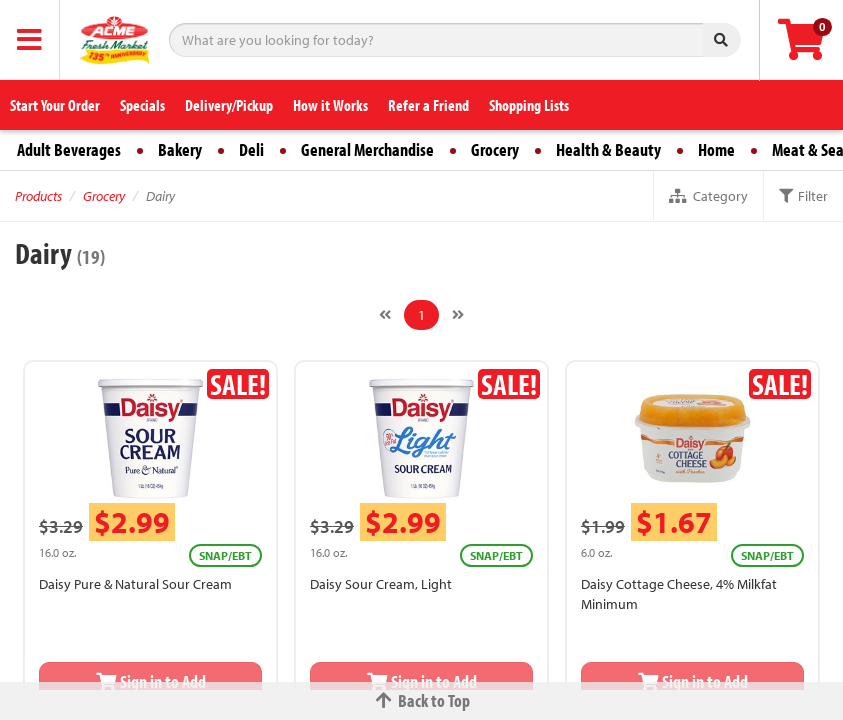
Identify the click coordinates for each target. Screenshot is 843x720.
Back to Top (422, 700)
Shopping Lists (529, 105)
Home (716, 149)
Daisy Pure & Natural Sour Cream (135, 584)
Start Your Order (55, 105)
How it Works (330, 105)
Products (38, 196)
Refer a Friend (428, 105)
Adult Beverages (69, 149)
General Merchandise (367, 149)
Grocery (495, 149)
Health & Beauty (608, 149)
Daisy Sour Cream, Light (381, 584)
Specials (142, 105)
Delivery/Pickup (229, 105)
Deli (251, 149)
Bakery (180, 149)
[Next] (458, 315)
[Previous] (385, 315)
